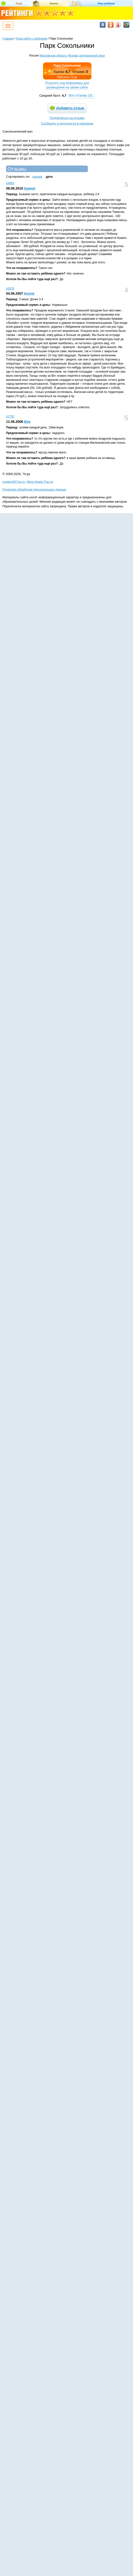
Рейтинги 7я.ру (67, 77)
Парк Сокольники (67, 65)
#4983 (10, 183)
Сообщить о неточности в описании (67, 123)
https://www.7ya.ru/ (39, 482)
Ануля (29, 293)
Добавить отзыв (70, 108)
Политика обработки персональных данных (34, 489)
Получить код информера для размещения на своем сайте (67, 85)
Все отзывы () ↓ (82, 95)
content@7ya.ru (13, 482)
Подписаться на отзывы (67, 118)
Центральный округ (92, 55)
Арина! (29, 188)
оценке (37, 176)
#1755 (10, 416)
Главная (8, 38)
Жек (27, 422)
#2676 (10, 288)
